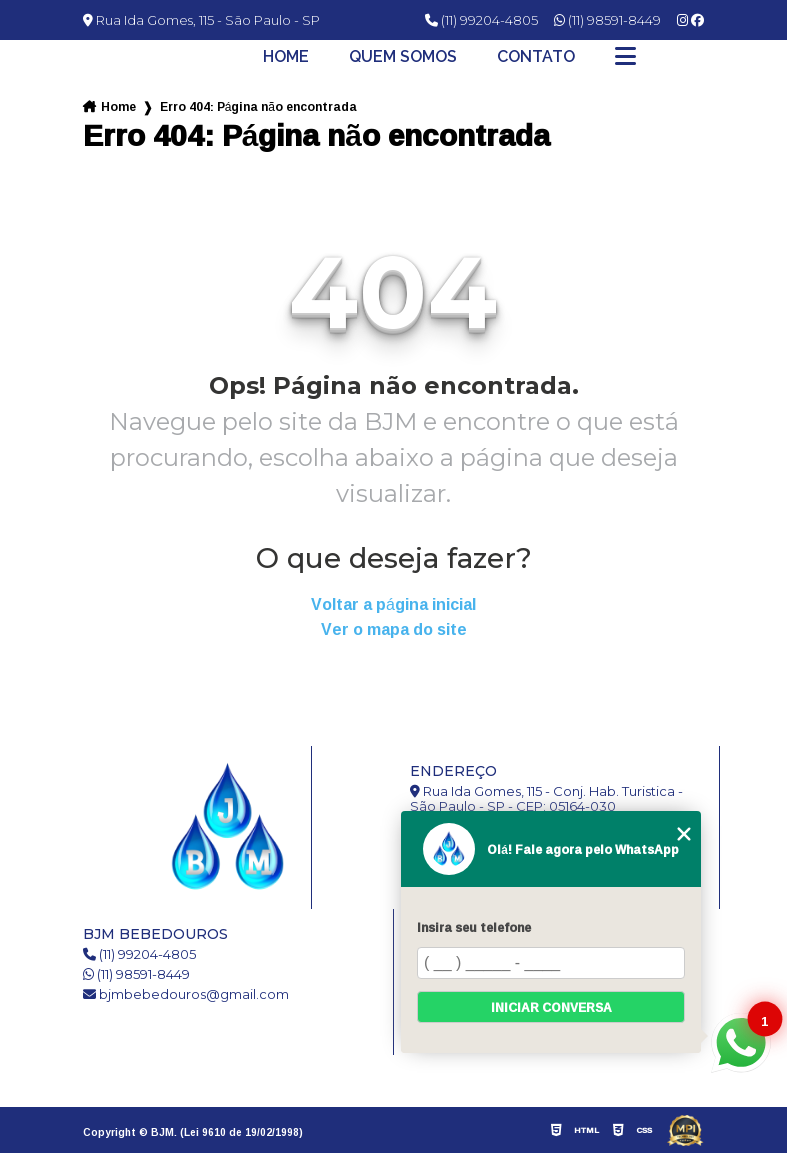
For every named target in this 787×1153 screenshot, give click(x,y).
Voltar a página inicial (393, 604)
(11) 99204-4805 (481, 20)
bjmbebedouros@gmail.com (186, 994)
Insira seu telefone (474, 927)
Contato (536, 57)
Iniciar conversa (551, 1007)
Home (286, 57)
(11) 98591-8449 (607, 20)
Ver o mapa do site (394, 629)
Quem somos (403, 57)
